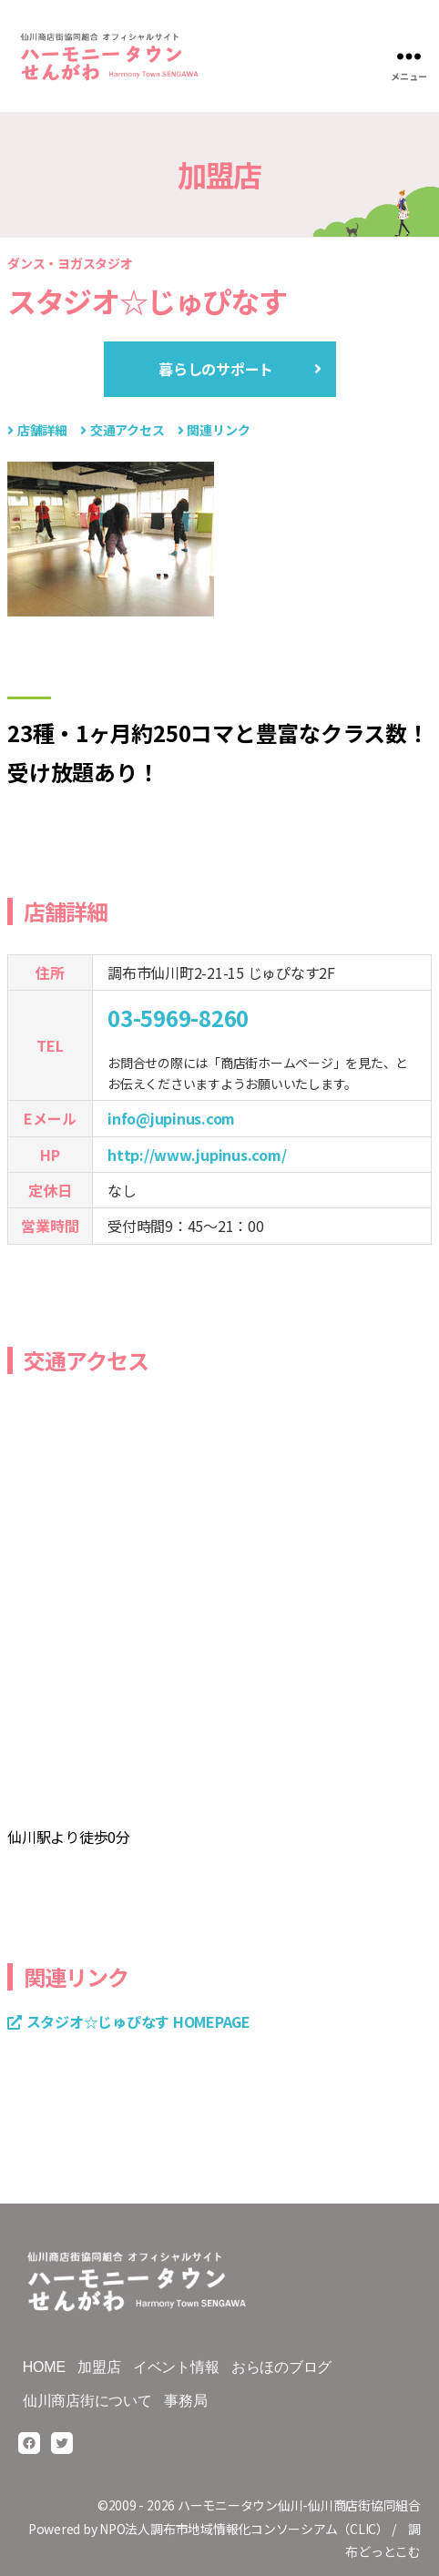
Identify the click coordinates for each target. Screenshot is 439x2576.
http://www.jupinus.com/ (196, 1155)
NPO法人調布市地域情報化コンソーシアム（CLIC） (244, 2529)
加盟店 (98, 2367)
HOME (44, 2367)
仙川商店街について (87, 2400)
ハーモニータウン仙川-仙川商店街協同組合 (299, 2505)
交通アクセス (127, 430)
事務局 (185, 2400)
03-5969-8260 (178, 1017)
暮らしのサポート (215, 369)
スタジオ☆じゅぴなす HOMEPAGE (138, 2021)
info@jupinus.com (171, 1118)
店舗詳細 (42, 430)
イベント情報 (176, 2367)
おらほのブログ (281, 2367)
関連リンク (218, 430)
